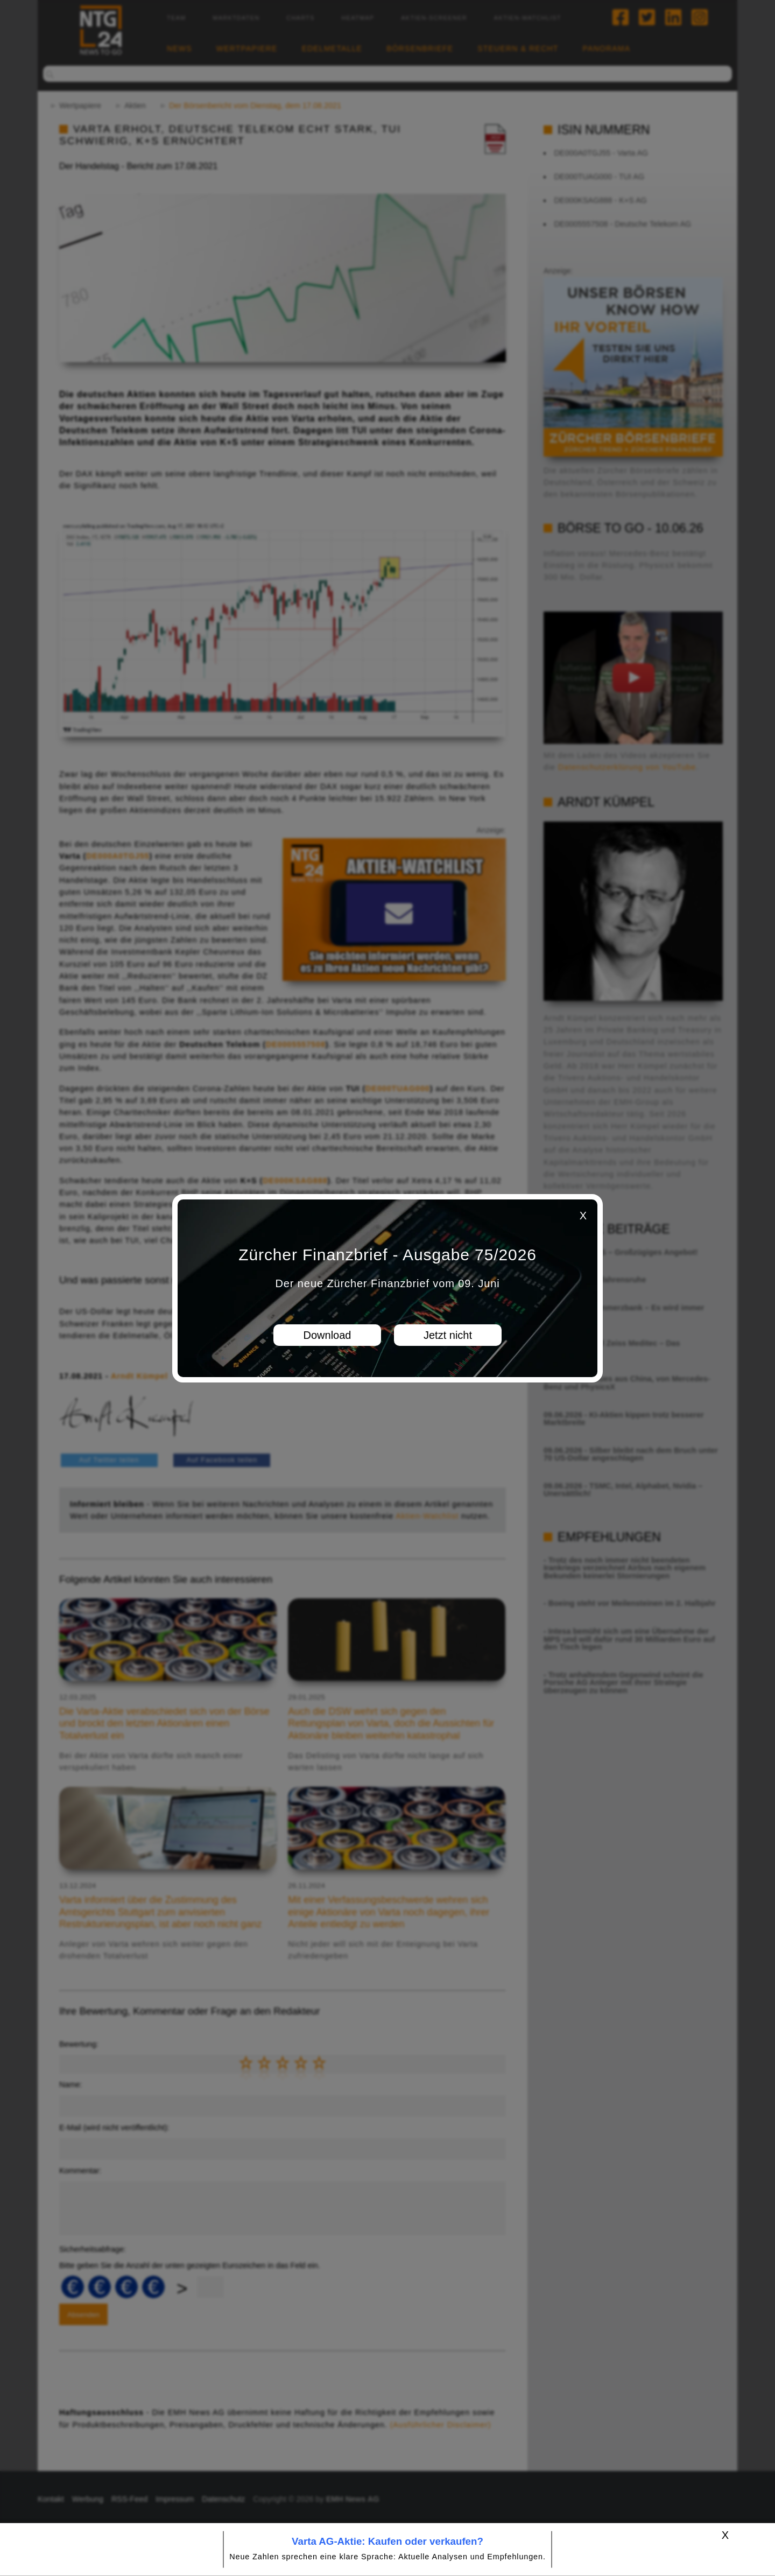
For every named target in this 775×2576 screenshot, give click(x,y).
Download (327, 1335)
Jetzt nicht (448, 1335)
